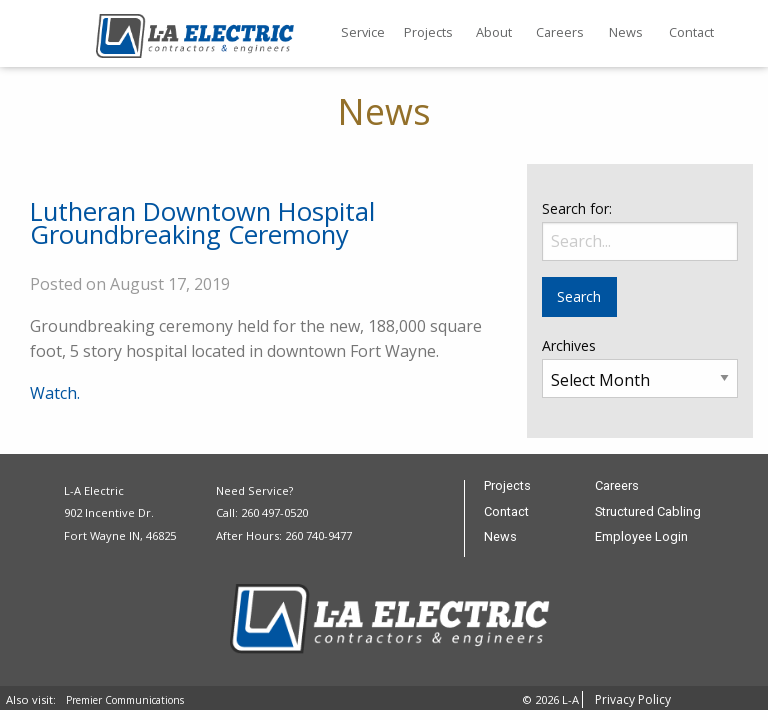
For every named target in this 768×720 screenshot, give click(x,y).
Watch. (55, 393)
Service (363, 32)
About (494, 32)
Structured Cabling (648, 512)
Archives (569, 345)
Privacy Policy (633, 699)
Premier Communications (125, 700)
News (626, 32)
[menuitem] (363, 34)
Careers (560, 32)
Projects (428, 32)
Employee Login (641, 537)
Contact (691, 32)
